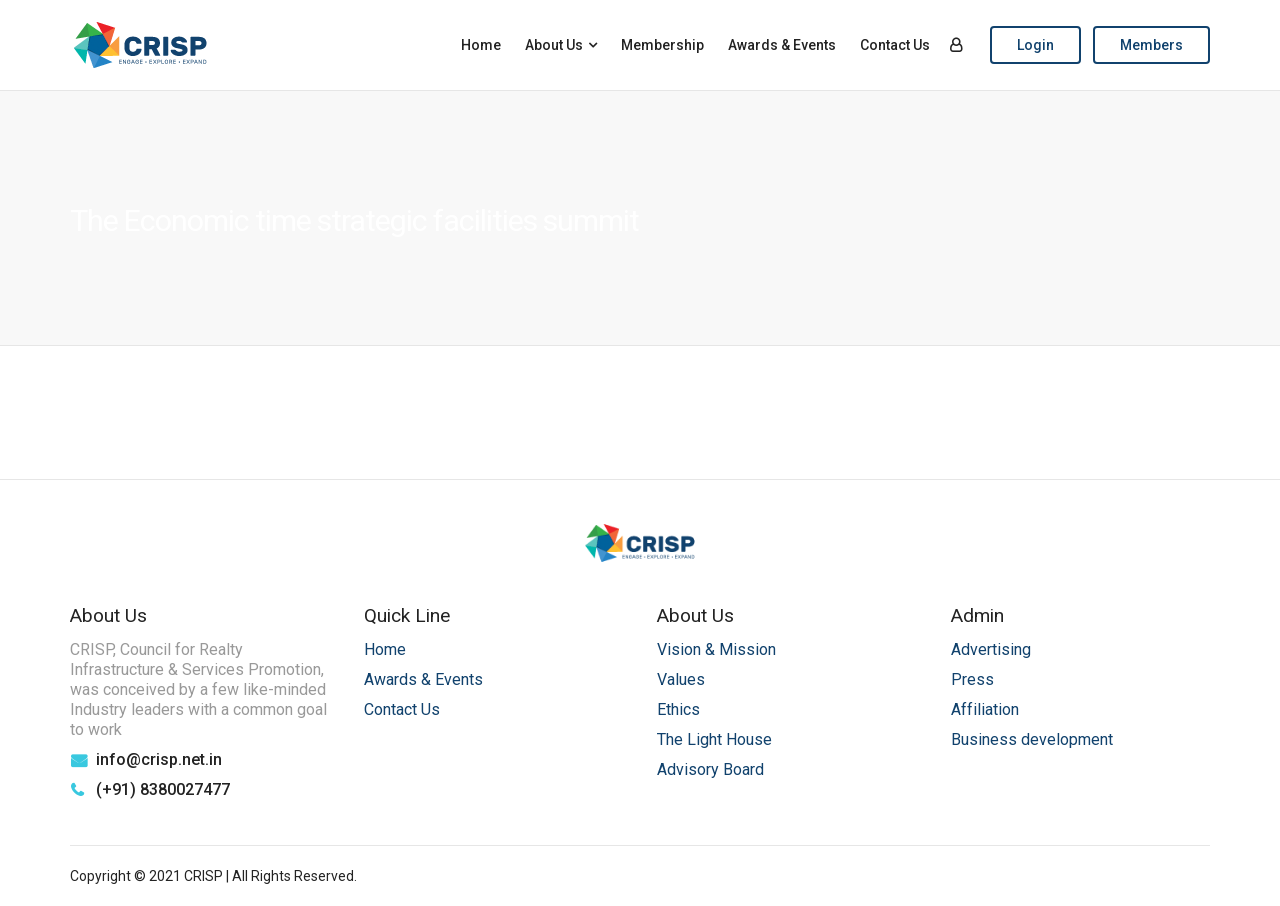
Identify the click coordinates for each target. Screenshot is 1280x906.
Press (972, 679)
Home (481, 45)
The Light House (714, 739)
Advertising (991, 649)
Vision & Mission (716, 649)
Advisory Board (710, 769)
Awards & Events (782, 45)
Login (1035, 45)
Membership (662, 45)
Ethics (678, 709)
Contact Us (895, 45)
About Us (554, 45)
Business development (1032, 739)
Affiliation (985, 709)
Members (1151, 45)
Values (681, 679)
